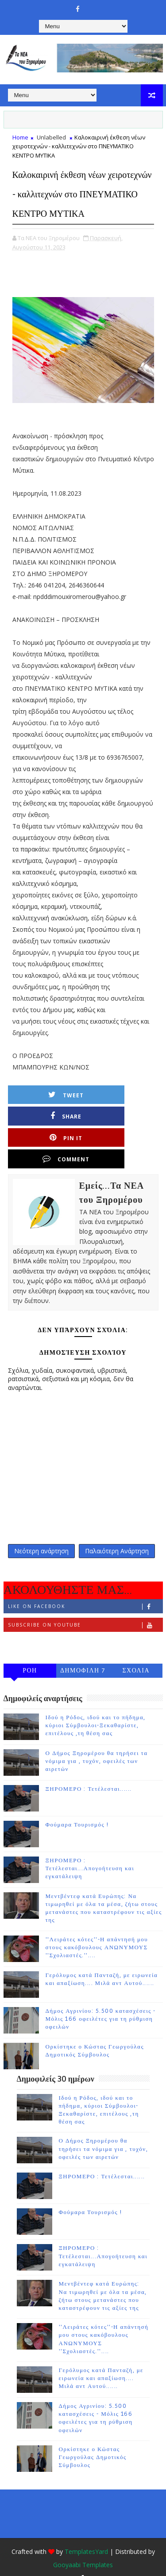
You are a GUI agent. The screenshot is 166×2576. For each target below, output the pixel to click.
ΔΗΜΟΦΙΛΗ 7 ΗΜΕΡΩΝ (83, 1656)
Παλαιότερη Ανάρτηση (117, 1533)
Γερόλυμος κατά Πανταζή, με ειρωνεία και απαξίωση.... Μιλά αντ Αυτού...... (101, 2362)
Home (20, 137)
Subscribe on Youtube (85, 1609)
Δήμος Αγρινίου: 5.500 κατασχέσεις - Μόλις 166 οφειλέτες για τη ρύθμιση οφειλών (101, 2003)
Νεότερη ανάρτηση (41, 1533)
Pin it (51, 1135)
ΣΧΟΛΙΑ (136, 1654)
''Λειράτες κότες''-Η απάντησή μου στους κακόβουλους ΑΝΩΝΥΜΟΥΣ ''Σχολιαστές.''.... (97, 1931)
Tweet (51, 1114)
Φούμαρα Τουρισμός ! (77, 1809)
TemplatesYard (86, 2536)
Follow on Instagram (85, 1627)
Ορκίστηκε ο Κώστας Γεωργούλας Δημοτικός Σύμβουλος (93, 2441)
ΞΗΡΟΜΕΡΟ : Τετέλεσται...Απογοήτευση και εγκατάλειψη (90, 1853)
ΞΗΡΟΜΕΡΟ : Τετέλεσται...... (89, 1773)
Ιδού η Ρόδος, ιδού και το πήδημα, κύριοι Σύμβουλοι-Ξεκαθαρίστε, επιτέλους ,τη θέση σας (96, 1710)
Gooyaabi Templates (83, 2549)
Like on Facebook (85, 1590)
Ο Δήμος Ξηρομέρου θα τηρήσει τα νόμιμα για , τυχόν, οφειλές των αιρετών (97, 1745)
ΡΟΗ (30, 1654)
